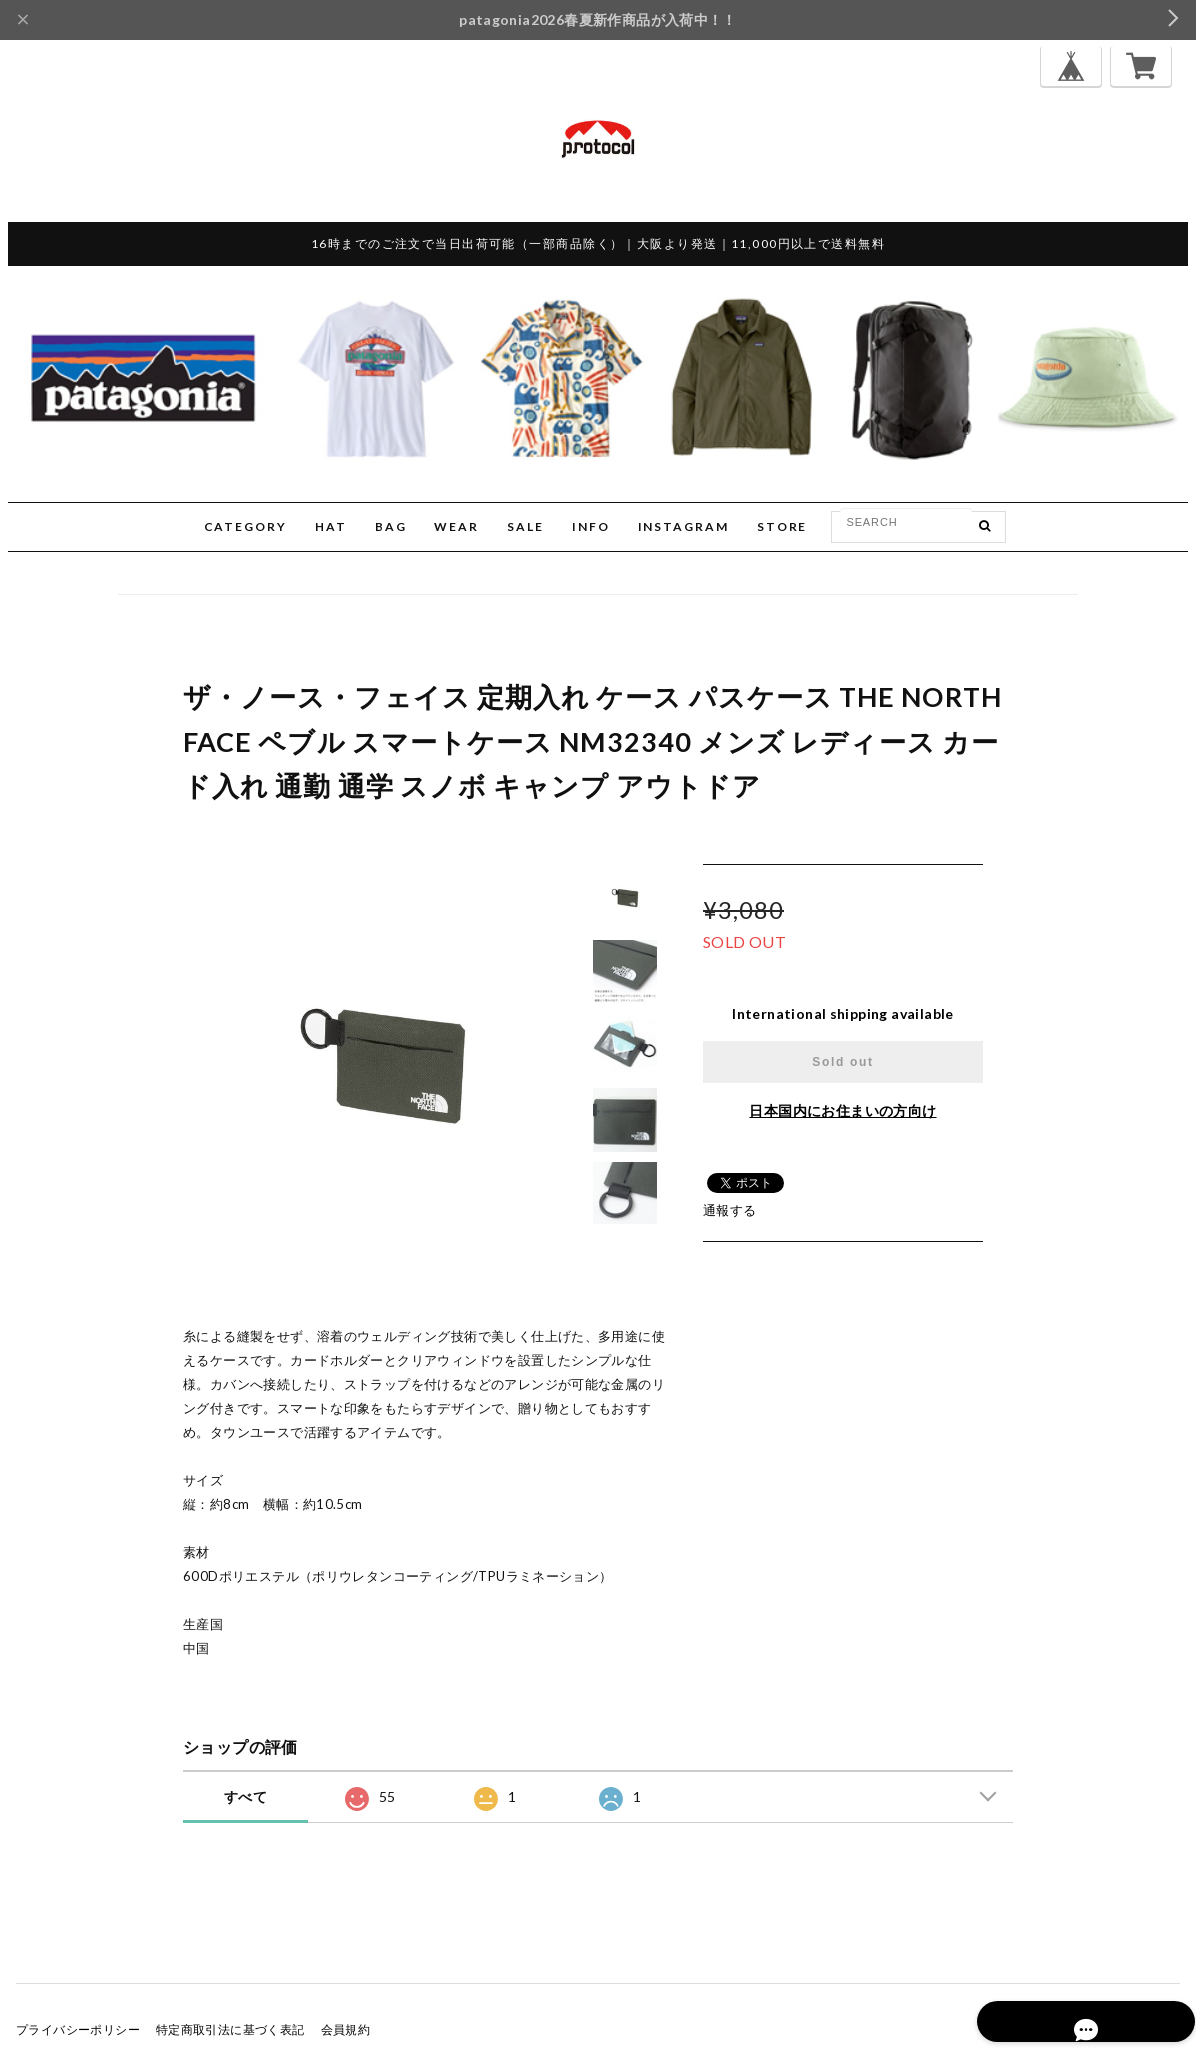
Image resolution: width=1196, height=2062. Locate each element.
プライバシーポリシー (78, 2029)
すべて (245, 1796)
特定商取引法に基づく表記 (230, 2029)
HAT (331, 526)
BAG (391, 526)
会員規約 (346, 2029)
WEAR (456, 526)
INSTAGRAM (683, 526)
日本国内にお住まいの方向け (842, 1110)
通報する (730, 1210)
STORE (782, 526)
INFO (591, 526)
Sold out (842, 1062)
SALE (525, 526)
